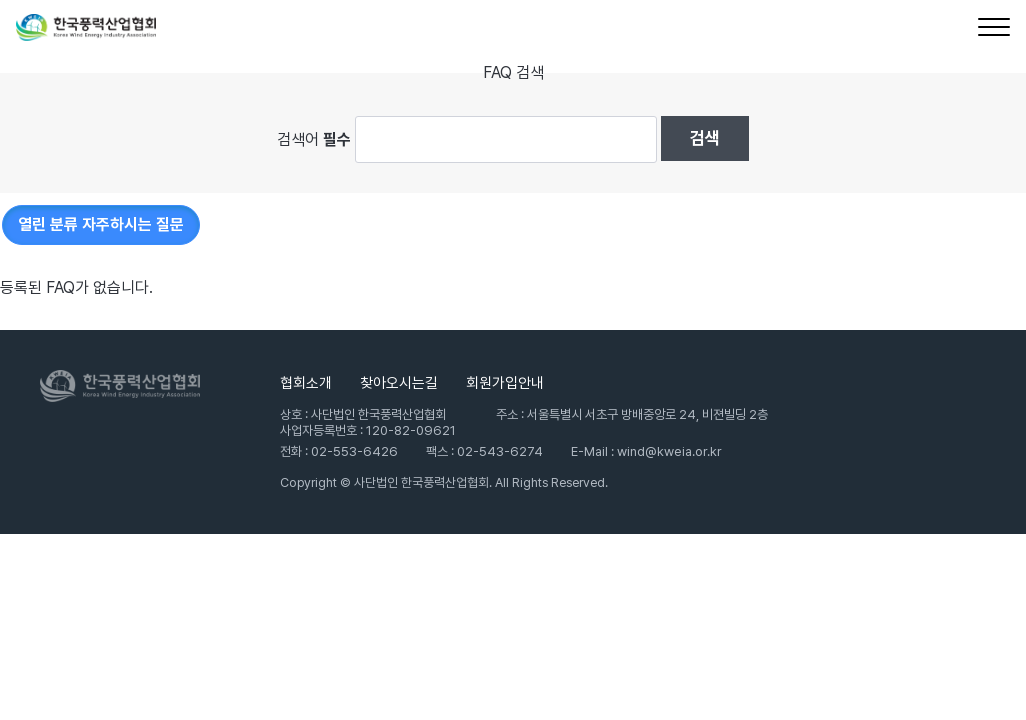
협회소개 (306, 383)
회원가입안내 (505, 383)
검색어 (314, 138)
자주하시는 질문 (101, 224)
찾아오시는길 (399, 383)
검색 (705, 138)
